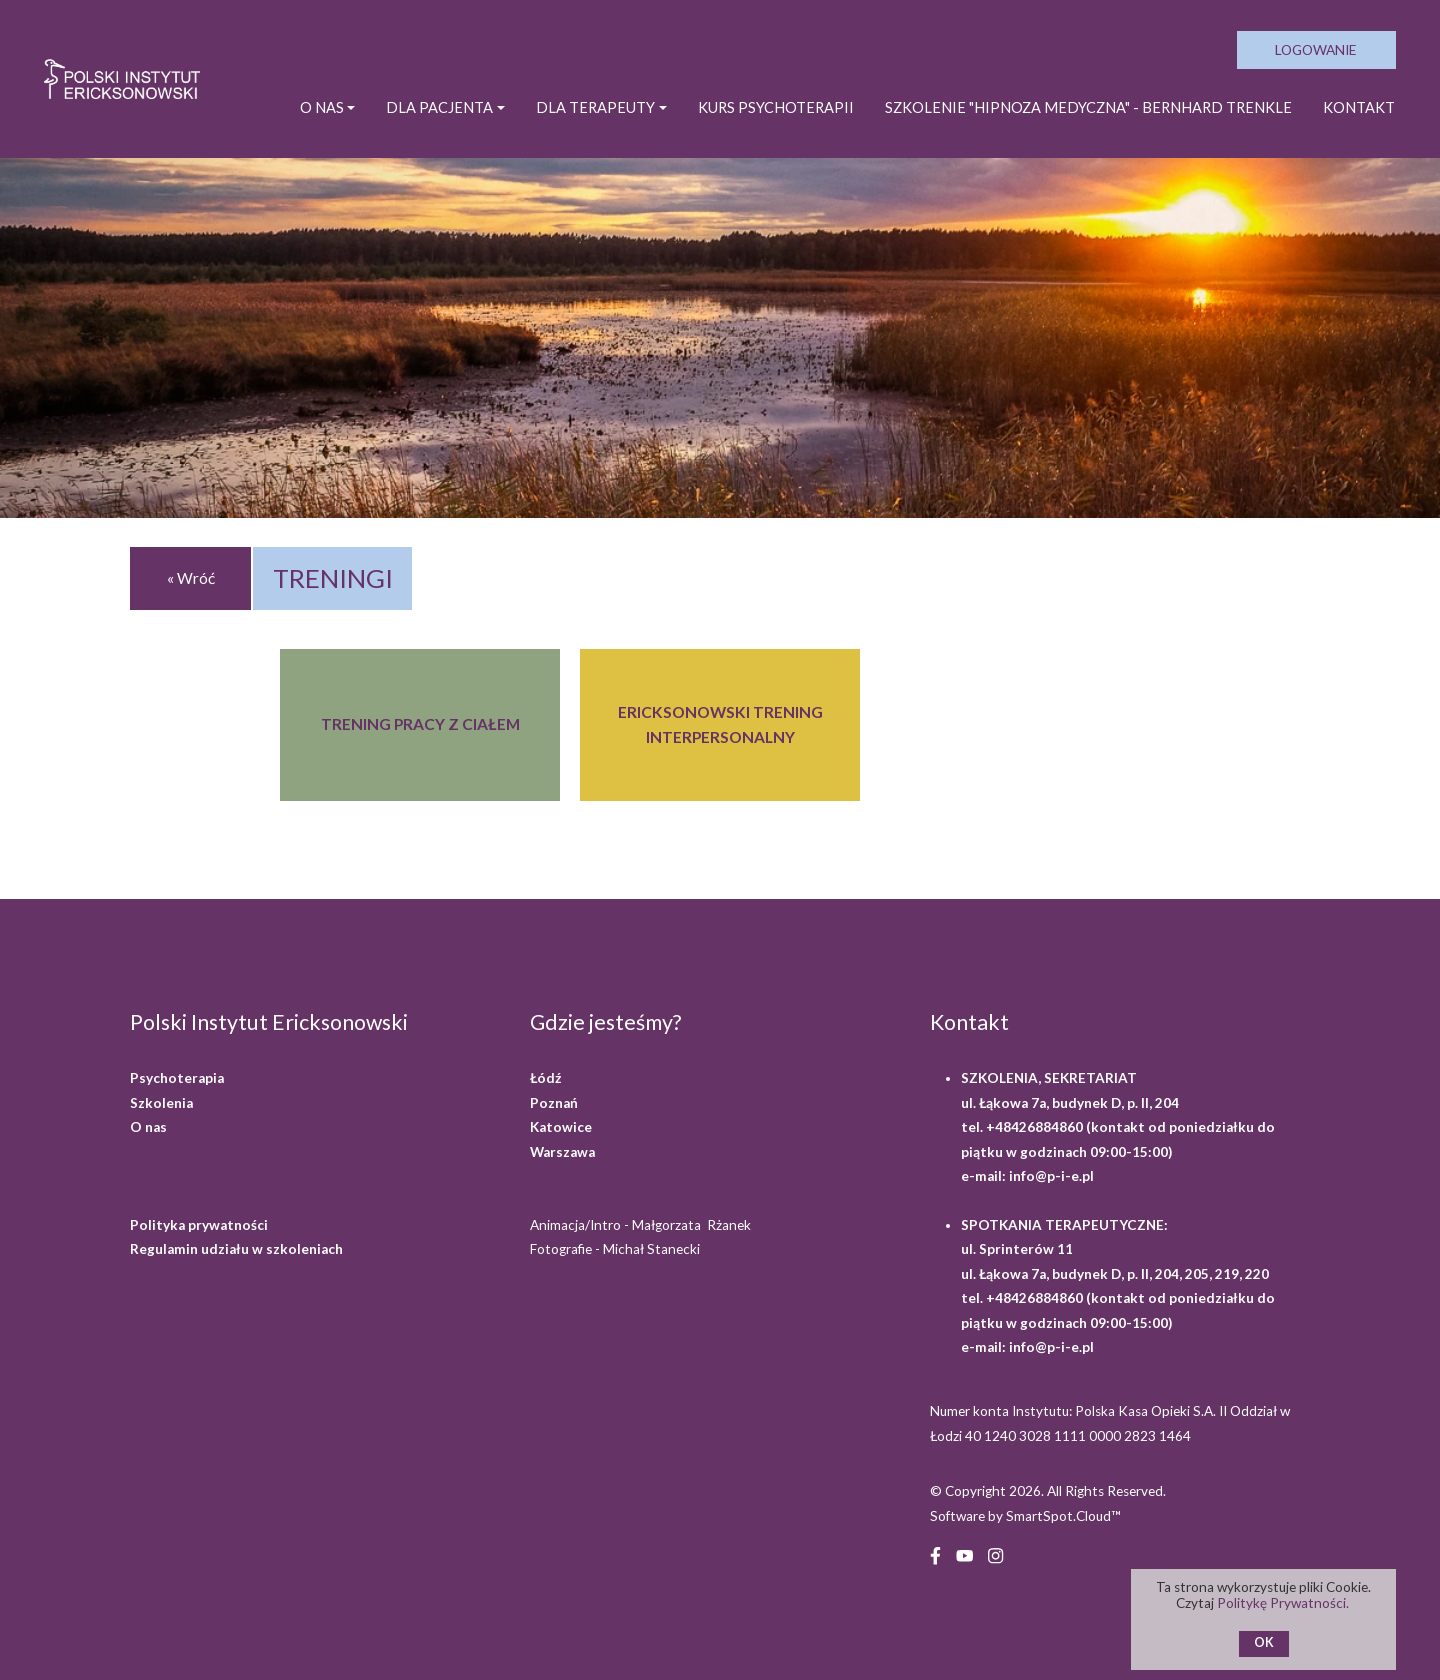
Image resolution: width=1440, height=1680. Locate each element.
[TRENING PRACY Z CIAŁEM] (420, 725)
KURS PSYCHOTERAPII (776, 107)
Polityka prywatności (199, 1225)
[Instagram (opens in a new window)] (995, 1553)
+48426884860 (1036, 1127)
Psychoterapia (177, 1078)
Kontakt (1359, 107)
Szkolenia (161, 1103)
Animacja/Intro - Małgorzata (642, 1225)
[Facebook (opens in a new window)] (935, 1553)
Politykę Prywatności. (1284, 1603)
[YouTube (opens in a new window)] (964, 1553)
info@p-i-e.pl (1051, 1176)
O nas (148, 1127)
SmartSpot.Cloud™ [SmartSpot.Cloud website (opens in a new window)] (1063, 1516)
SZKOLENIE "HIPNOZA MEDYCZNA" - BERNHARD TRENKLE (1088, 107)
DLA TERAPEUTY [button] (595, 107)
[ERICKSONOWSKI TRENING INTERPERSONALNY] (720, 725)
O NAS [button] (322, 107)
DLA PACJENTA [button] (439, 107)
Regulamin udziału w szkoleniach (236, 1249)
